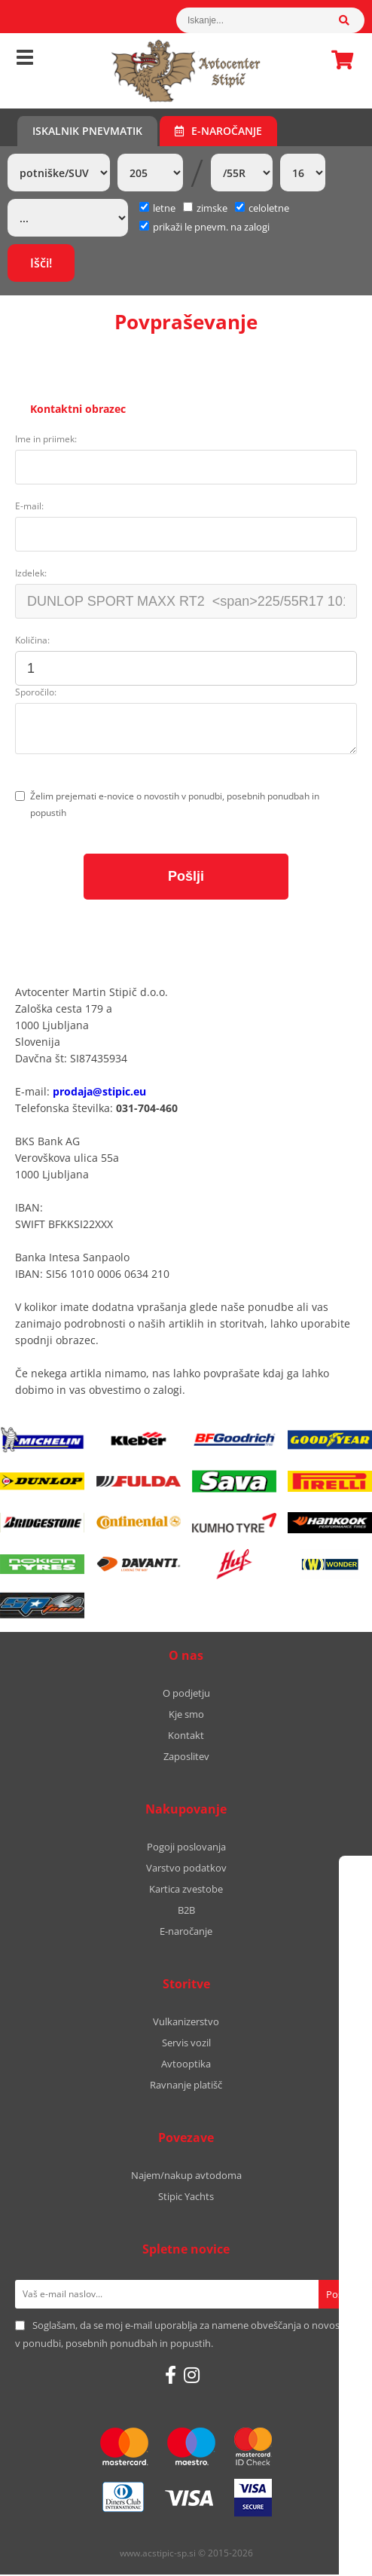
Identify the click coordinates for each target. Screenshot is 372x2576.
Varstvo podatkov (186, 1869)
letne (157, 208)
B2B (186, 1911)
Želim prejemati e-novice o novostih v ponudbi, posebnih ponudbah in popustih (174, 805)
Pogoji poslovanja (186, 1848)
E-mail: (29, 507)
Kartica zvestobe (186, 1890)
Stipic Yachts (186, 2198)
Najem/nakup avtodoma (186, 2176)
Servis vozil (186, 2044)
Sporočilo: (35, 693)
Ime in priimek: (46, 440)
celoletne (262, 208)
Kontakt (186, 1736)
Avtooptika (186, 2065)
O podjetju (186, 1694)
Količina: (32, 641)
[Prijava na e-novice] (338, 2295)
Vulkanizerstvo (186, 2023)
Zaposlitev (186, 1758)
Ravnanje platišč (186, 2086)
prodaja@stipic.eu (99, 1093)
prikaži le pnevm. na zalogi (211, 227)
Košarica (338, 59)
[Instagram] (192, 2376)
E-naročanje (218, 131)
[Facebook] (170, 2376)
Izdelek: (31, 574)
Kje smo (186, 1715)
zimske (205, 208)
